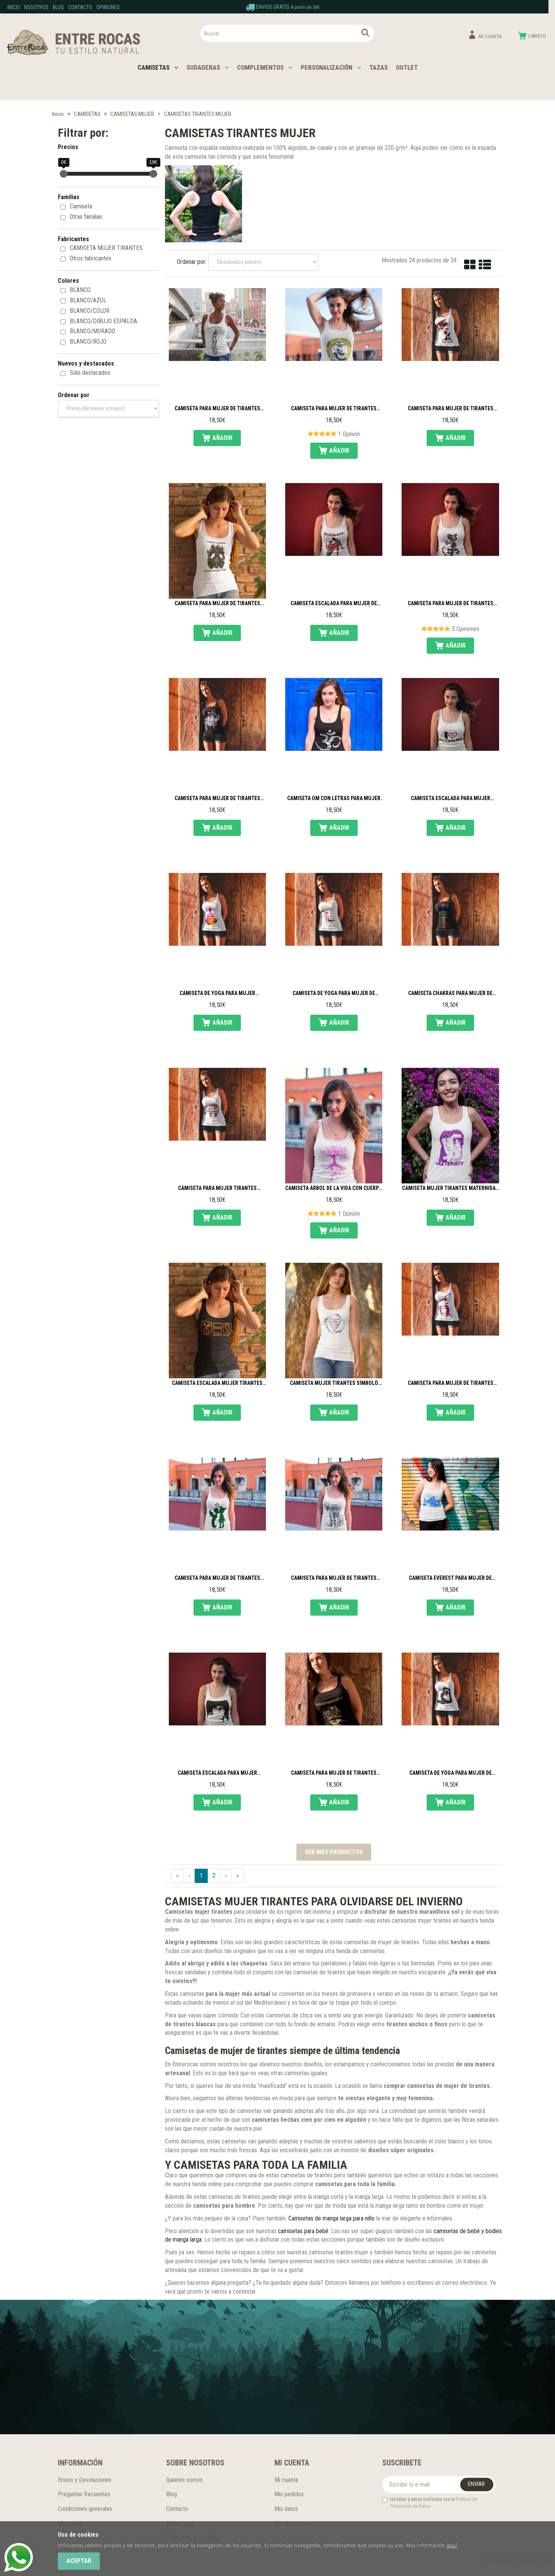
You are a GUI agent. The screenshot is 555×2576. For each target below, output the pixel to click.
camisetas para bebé (303, 2231)
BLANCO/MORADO (92, 331)
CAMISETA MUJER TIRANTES (106, 248)
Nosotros (36, 7)
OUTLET (407, 67)
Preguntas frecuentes (84, 2494)
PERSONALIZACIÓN (331, 67)
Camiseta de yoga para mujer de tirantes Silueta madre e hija (334, 993)
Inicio (13, 7)
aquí (452, 2545)
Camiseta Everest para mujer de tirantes (450, 1578)
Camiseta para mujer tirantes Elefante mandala (217, 1188)
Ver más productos (334, 1852)
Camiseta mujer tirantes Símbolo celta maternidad (334, 1383)
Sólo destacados (90, 372)
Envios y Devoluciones (84, 2480)
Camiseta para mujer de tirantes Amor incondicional (450, 1383)
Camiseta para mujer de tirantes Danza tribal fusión (217, 409)
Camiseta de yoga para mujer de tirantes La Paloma (450, 1773)
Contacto (80, 7)
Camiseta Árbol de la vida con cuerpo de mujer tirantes (333, 1188)
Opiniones (108, 7)
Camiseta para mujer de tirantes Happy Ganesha (334, 1773)
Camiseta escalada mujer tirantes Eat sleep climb (217, 1383)
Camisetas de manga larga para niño (331, 2218)
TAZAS (378, 67)
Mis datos (286, 2508)
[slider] (63, 174)
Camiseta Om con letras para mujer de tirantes (333, 798)
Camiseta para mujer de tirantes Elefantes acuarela (334, 1578)
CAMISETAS (158, 67)
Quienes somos (184, 2480)
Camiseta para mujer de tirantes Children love (217, 1578)
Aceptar (78, 2560)
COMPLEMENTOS (265, 67)
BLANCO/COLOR (89, 310)
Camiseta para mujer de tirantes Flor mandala (217, 798)
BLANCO (80, 290)
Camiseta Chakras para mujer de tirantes (450, 993)
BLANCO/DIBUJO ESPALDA (103, 321)
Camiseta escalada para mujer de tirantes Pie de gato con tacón (334, 604)
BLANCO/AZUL (88, 300)
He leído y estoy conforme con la (429, 2502)
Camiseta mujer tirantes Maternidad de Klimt (450, 1188)
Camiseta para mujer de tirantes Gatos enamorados (450, 409)
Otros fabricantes (90, 258)
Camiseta (81, 206)
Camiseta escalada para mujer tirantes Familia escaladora (217, 1773)
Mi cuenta (286, 2480)
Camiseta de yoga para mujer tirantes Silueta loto (217, 993)
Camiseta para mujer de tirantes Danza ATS (334, 409)
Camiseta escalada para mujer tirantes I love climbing (450, 798)
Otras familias (86, 216)
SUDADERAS (208, 67)
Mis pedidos (289, 2494)
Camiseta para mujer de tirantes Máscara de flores (217, 604)
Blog (58, 7)
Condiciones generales (85, 2508)
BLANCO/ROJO (88, 341)
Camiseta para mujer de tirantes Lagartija (450, 604)
